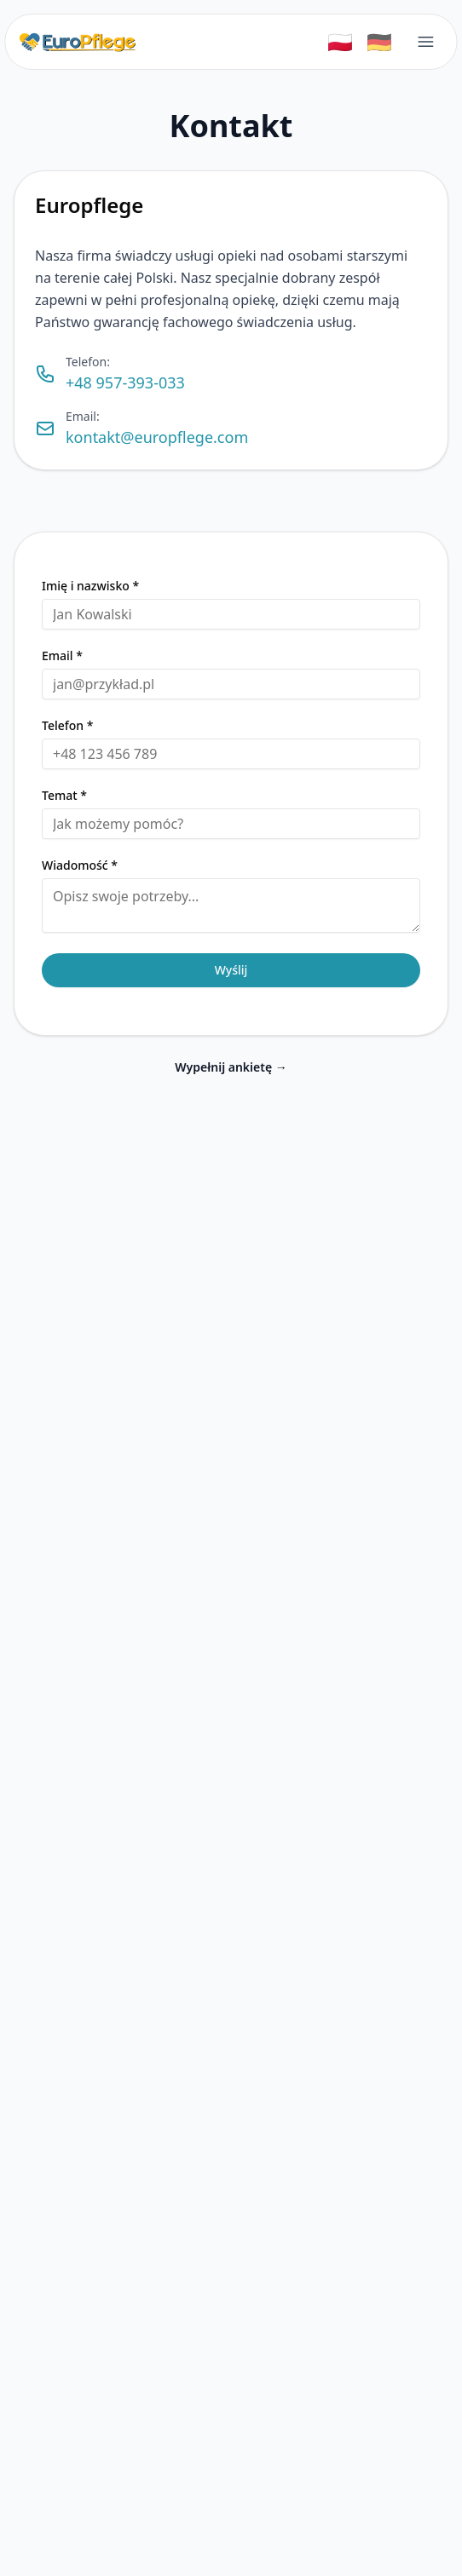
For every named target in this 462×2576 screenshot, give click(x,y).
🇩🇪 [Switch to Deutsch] (379, 41)
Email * (62, 656)
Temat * (64, 796)
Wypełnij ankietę (230, 1067)
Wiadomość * (80, 865)
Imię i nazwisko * (90, 586)
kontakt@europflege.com (157, 437)
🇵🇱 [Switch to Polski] (340, 41)
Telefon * (67, 726)
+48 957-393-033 (125, 382)
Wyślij (231, 970)
